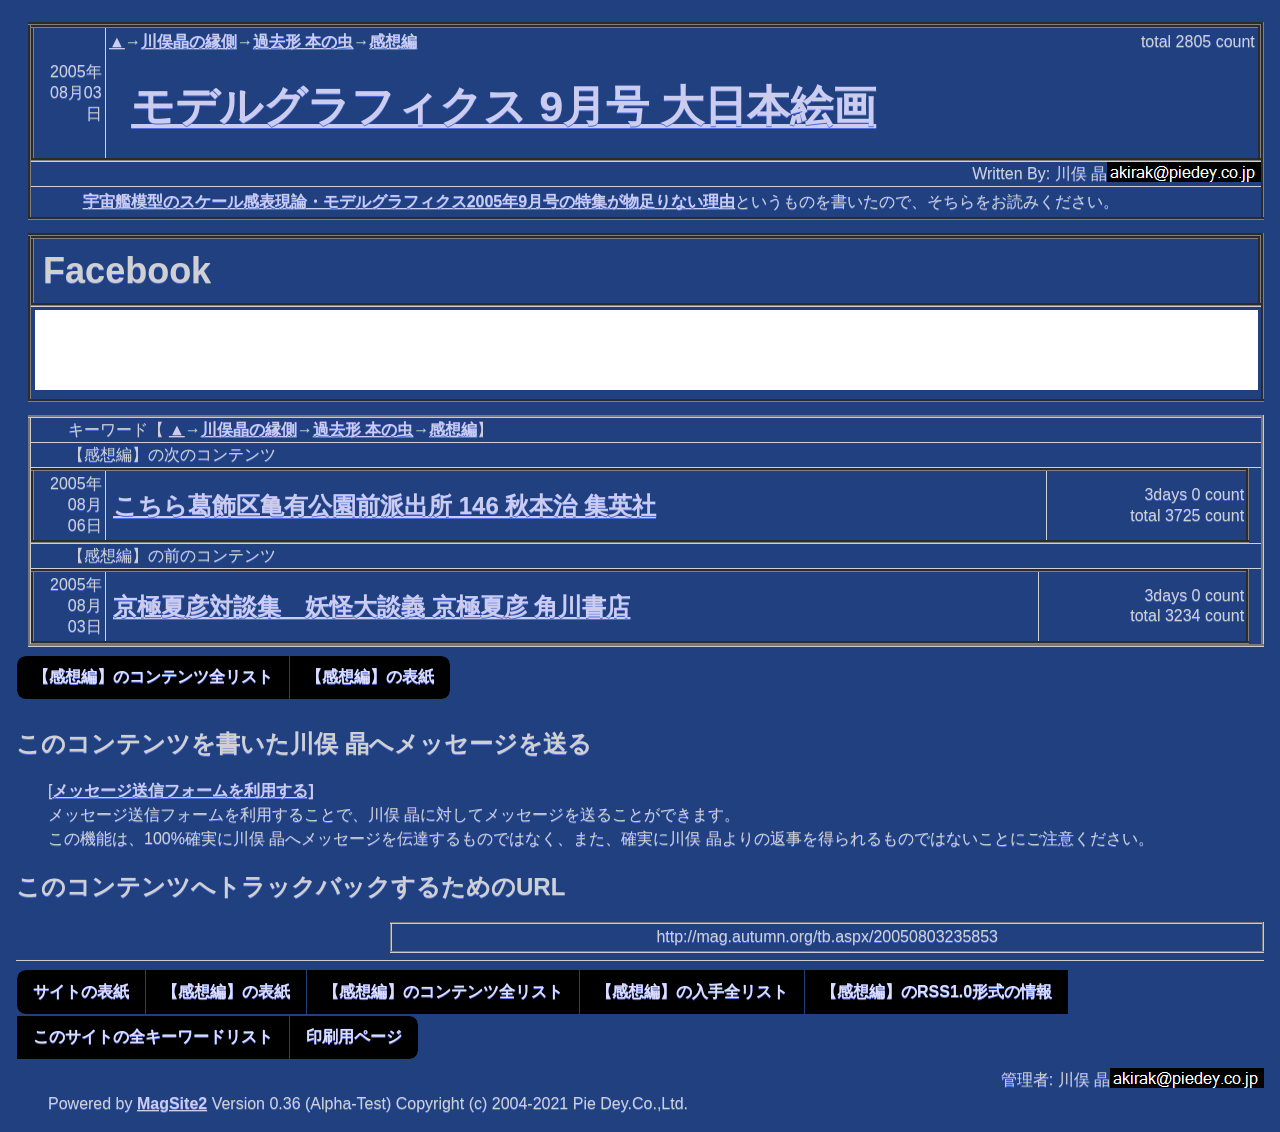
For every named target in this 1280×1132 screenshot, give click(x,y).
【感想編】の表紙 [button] (370, 676)
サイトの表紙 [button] (81, 991)
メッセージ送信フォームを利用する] (182, 790)
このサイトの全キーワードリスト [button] (153, 1036)
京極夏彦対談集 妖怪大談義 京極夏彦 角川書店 (371, 606)
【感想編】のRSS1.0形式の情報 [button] (936, 991)
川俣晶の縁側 (189, 41)
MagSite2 (172, 1103)
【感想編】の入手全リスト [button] (692, 991)
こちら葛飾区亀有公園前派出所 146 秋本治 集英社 (384, 505)
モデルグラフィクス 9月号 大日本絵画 (503, 106)
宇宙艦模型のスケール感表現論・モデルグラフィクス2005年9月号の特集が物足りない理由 (409, 201)
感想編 (393, 41)
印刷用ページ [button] (354, 1036)
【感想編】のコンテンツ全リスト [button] (153, 676)
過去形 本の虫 (303, 41)
